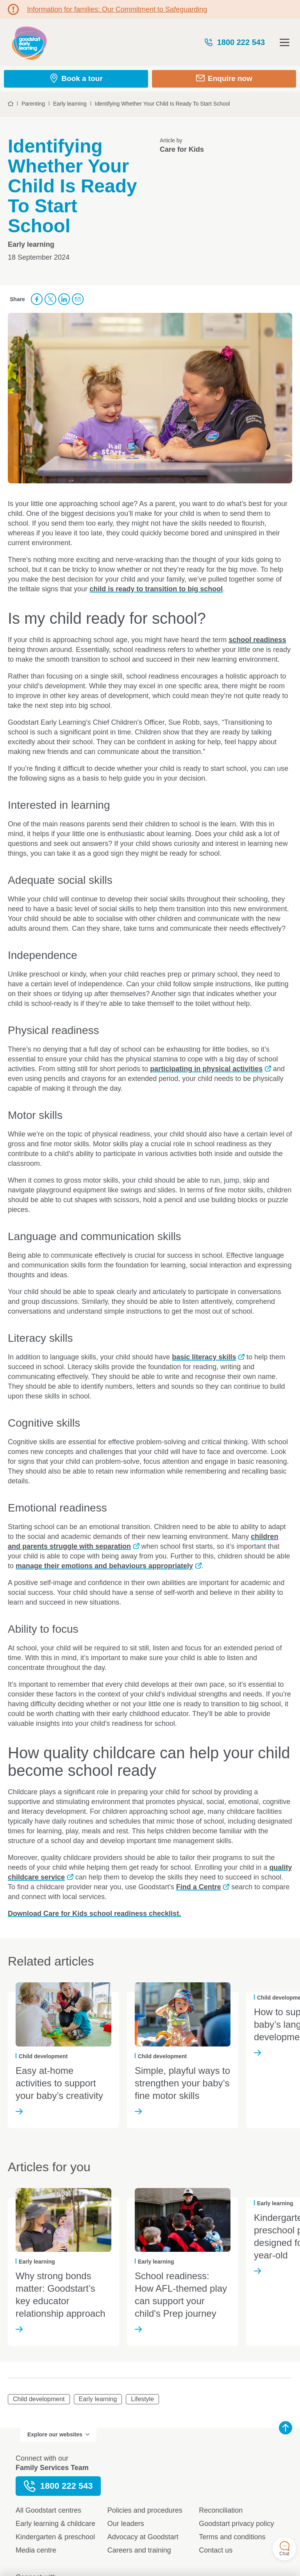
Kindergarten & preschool (55, 2537)
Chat (284, 2548)
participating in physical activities (206, 1069)
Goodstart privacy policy (236, 2524)
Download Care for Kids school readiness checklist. (94, 1913)
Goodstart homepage (29, 42)
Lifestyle (142, 2399)
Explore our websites (58, 2434)
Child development (39, 2399)
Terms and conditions (232, 2537)
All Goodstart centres (48, 2510)
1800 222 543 (234, 42)
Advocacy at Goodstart (143, 2537)
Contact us (215, 2550)
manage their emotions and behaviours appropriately (104, 1566)
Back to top (285, 2428)
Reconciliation (221, 2510)
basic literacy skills (204, 1357)
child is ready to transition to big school (156, 589)
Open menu (284, 42)
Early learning (98, 2399)
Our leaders (125, 2524)
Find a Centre (198, 1887)
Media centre (36, 2550)
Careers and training (139, 2550)
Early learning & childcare (55, 2524)
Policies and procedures (144, 2510)
